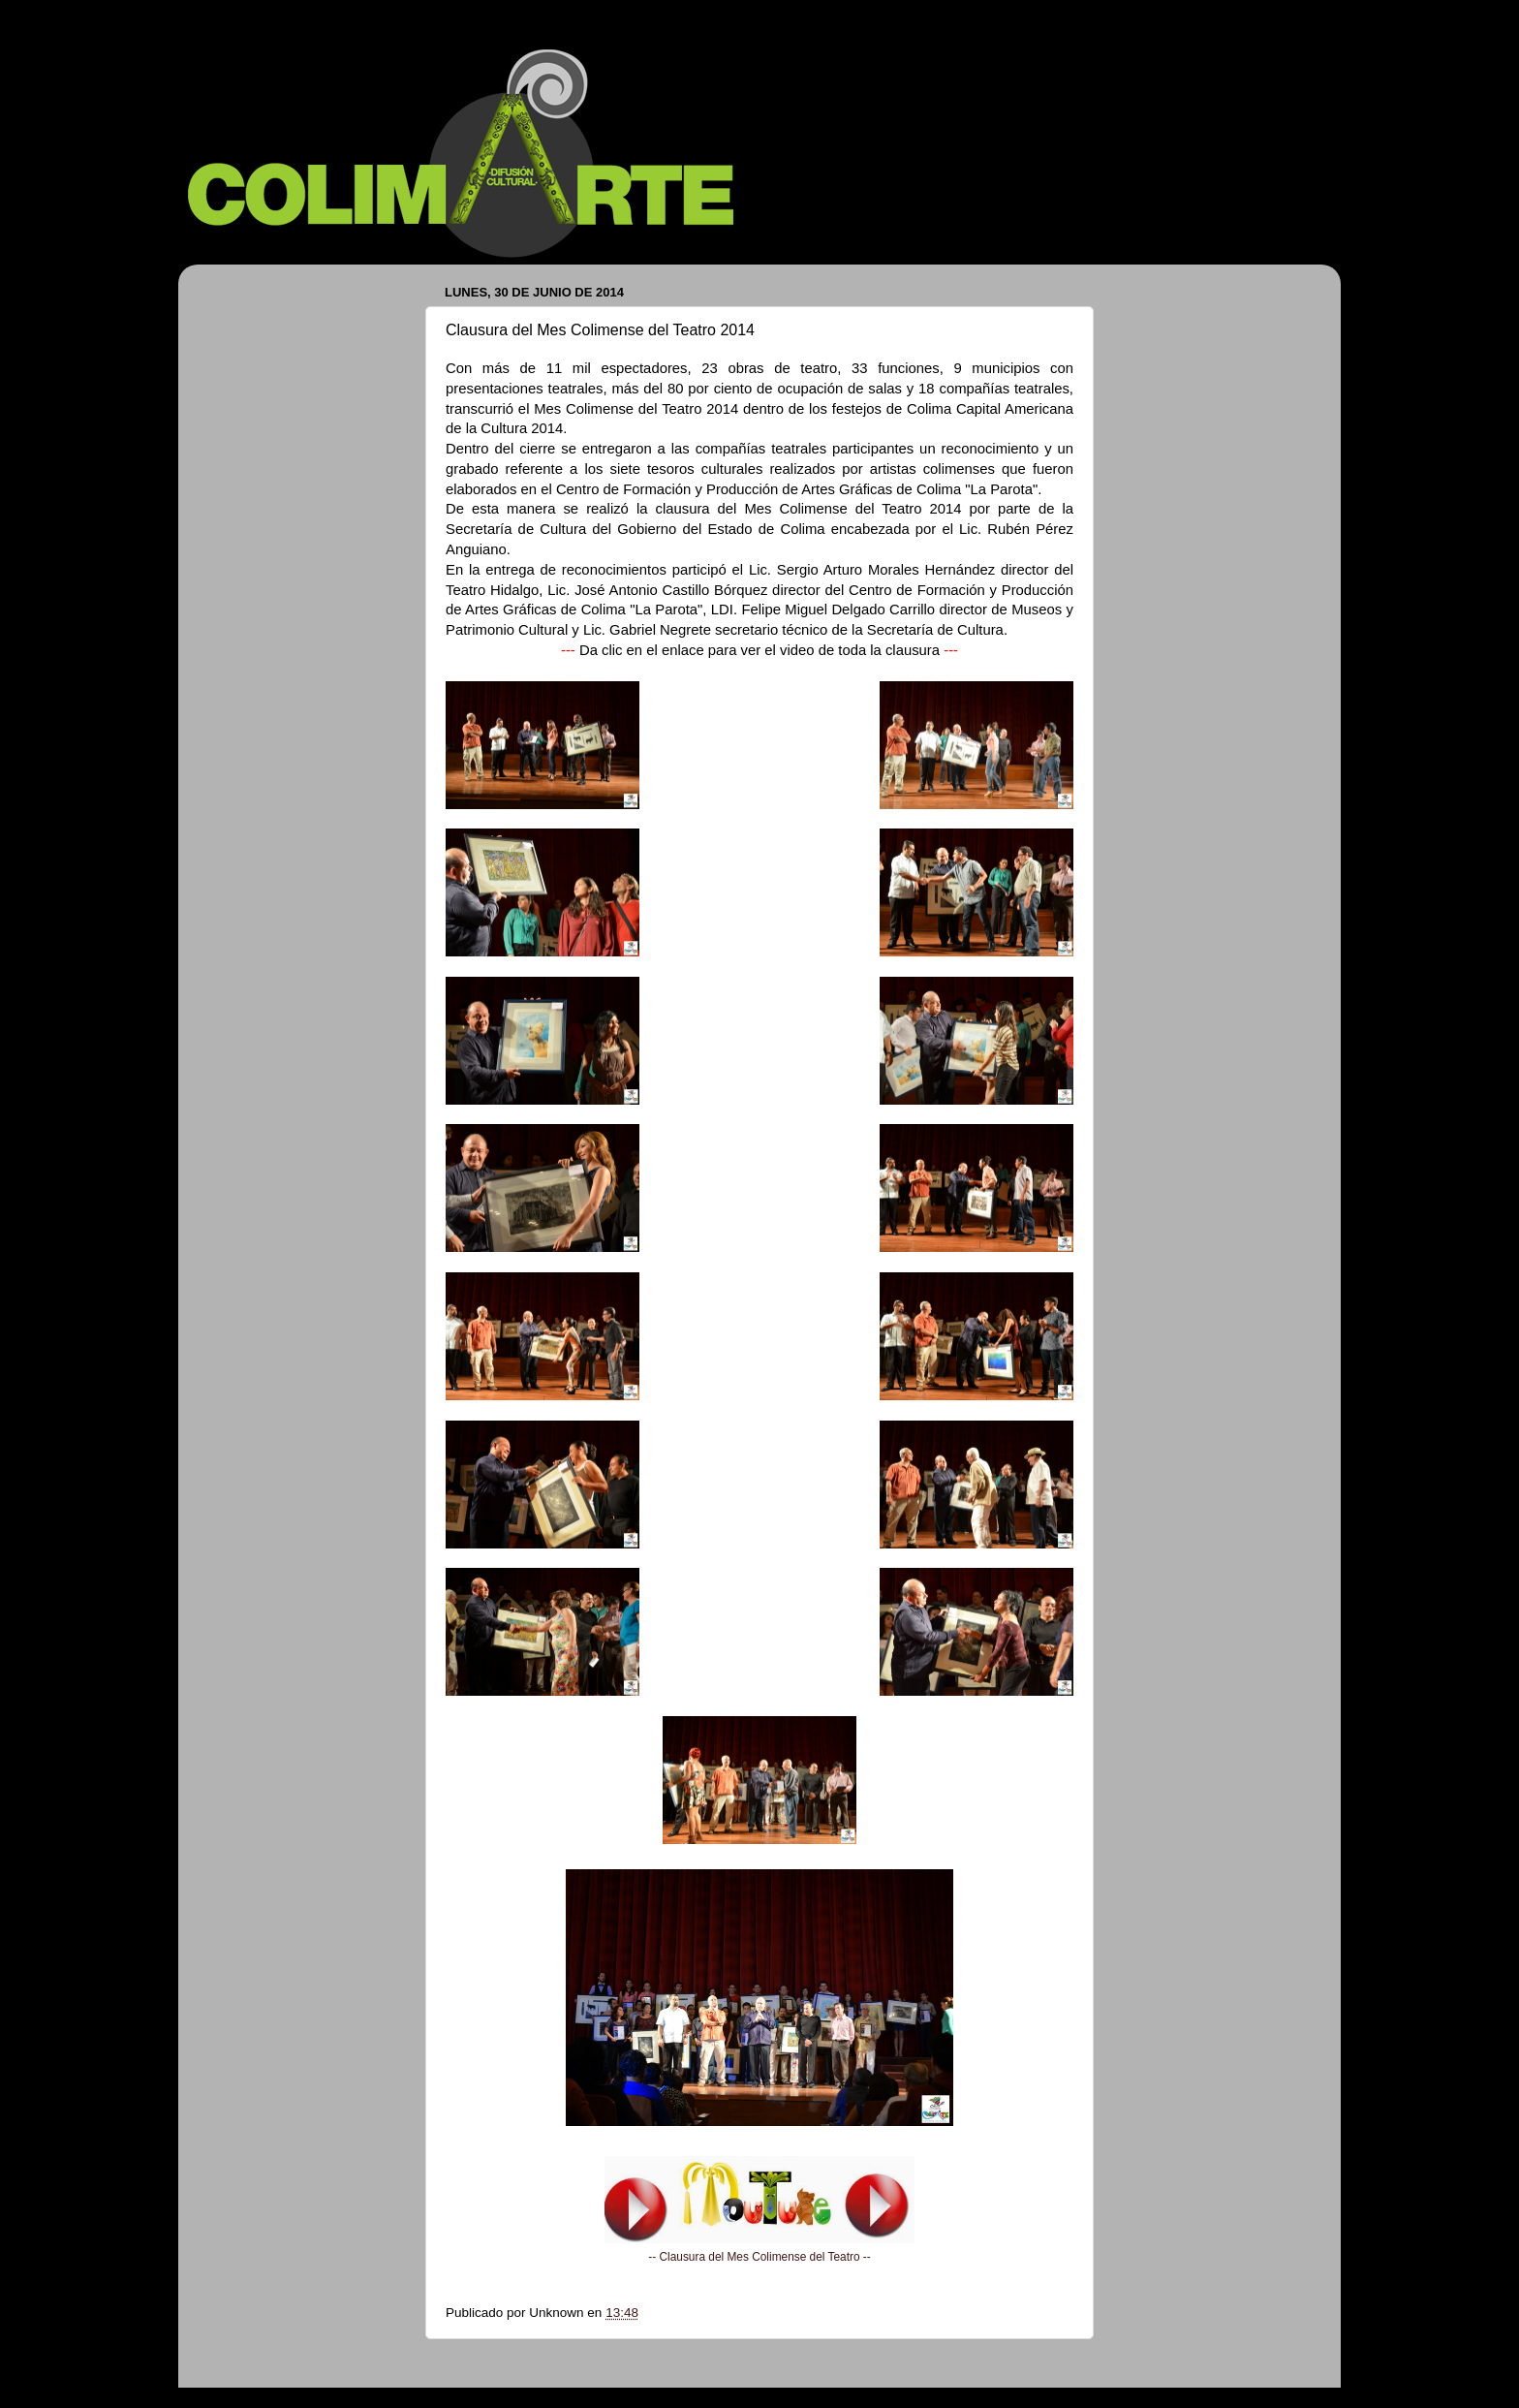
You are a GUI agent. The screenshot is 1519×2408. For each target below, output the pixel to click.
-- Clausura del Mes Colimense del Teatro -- (759, 2257)
